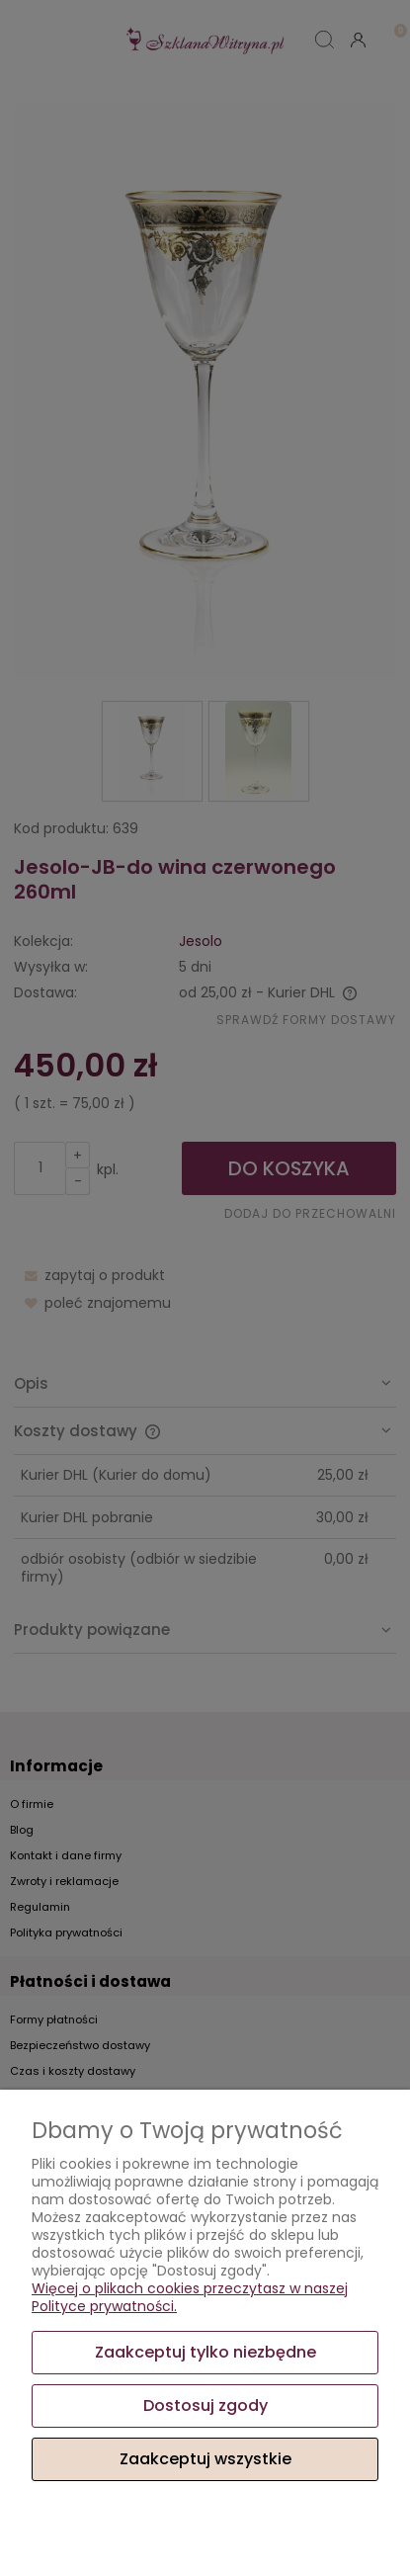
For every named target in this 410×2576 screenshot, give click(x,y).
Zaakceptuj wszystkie (205, 2458)
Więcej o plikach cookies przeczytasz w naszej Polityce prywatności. (190, 2297)
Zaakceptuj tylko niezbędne (205, 2352)
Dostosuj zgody (205, 2405)
